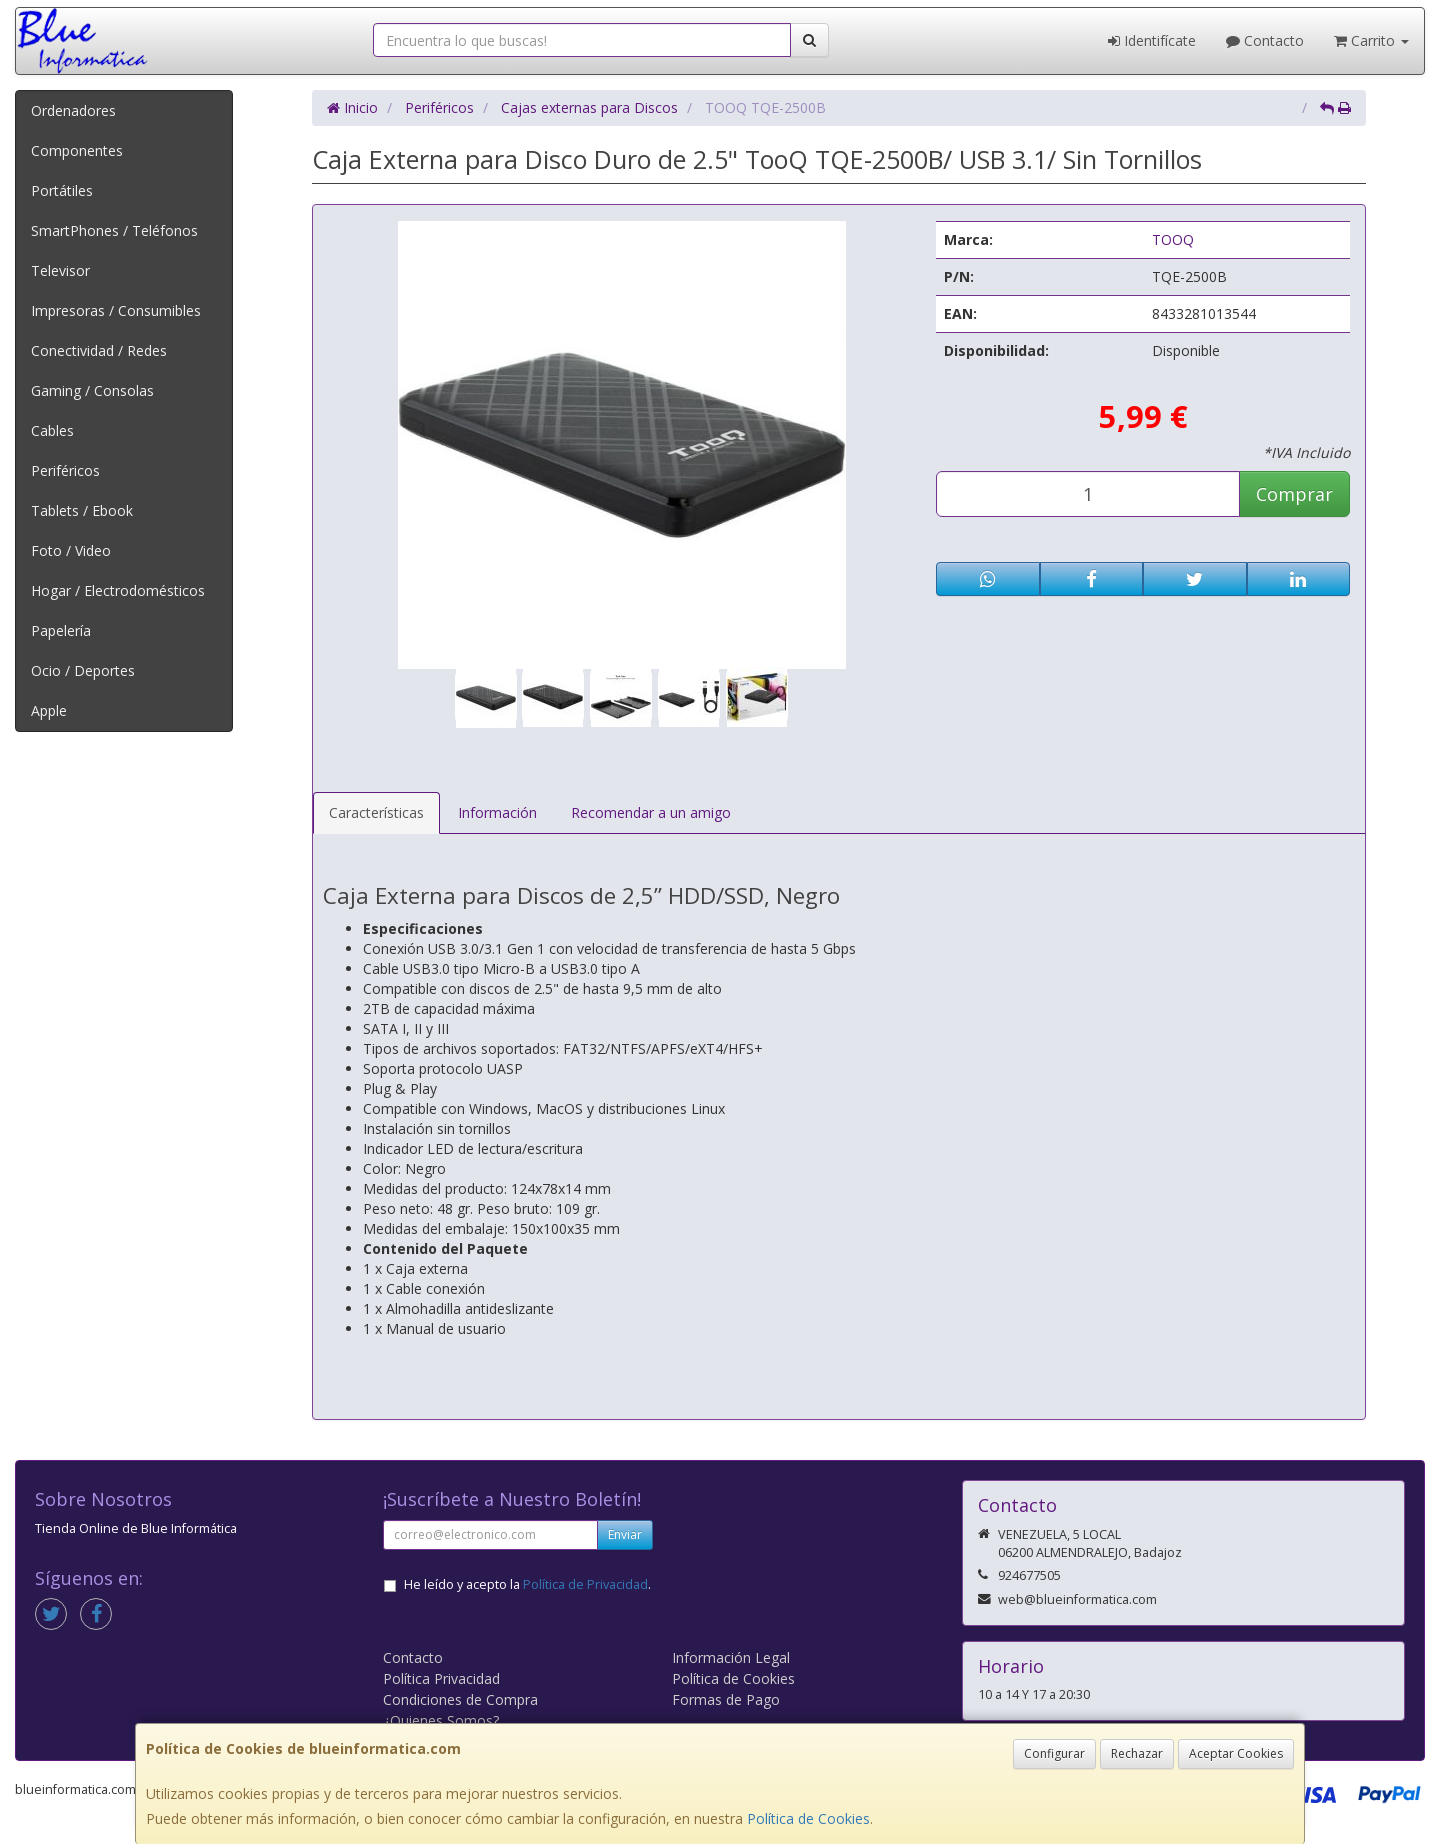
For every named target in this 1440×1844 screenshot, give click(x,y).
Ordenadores (73, 110)
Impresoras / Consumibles (116, 310)
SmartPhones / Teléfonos (114, 230)
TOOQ (1173, 239)
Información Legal (731, 1657)
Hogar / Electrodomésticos (118, 590)
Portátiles (62, 190)
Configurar (1054, 1753)
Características (376, 812)
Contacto (1265, 40)
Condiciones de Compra (460, 1699)
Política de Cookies (808, 1818)
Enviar (625, 1534)
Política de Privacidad (585, 1584)
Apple (49, 710)
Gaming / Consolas (92, 390)
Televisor (60, 270)
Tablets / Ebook (82, 510)
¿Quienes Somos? (441, 1720)
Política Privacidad (441, 1678)
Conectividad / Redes (99, 350)
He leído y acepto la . (527, 1584)
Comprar (1294, 494)
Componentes (77, 150)
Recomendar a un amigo (651, 812)
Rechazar (1137, 1753)
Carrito (1371, 40)
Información (497, 812)
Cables (52, 430)
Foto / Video (71, 550)
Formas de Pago (726, 1699)
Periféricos (65, 470)
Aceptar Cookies (1236, 1753)
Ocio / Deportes (83, 670)
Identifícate (1152, 40)
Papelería (61, 630)
